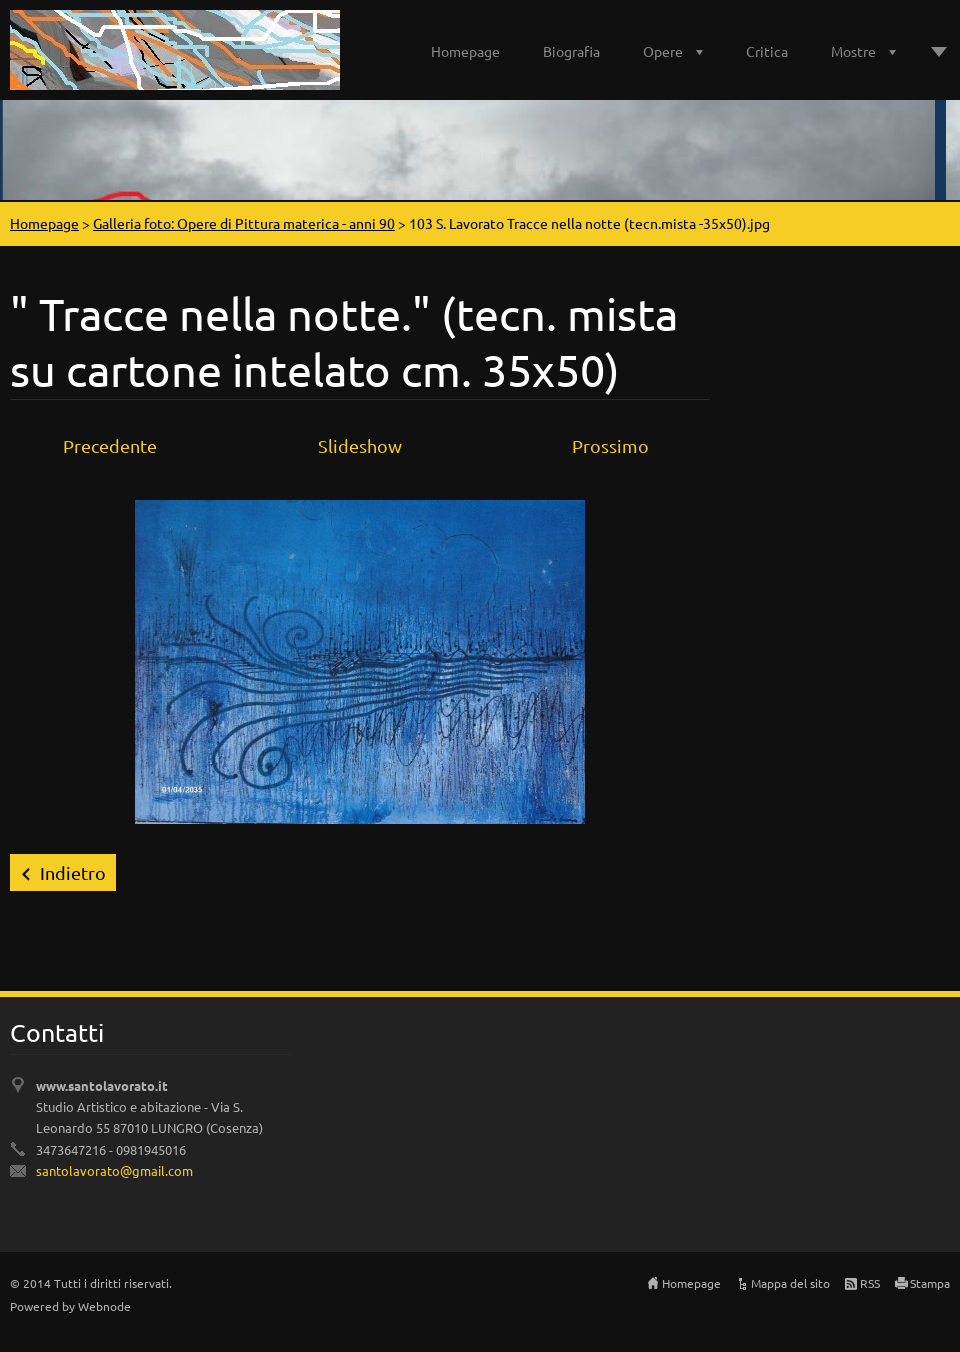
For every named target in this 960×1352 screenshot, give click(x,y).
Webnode (104, 1306)
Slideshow (360, 445)
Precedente (110, 445)
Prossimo (610, 445)
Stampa (930, 1283)
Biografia (571, 51)
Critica (767, 51)
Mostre (853, 51)
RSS (870, 1283)
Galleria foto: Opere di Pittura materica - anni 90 (244, 223)
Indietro (73, 872)
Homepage (465, 51)
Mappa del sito (790, 1283)
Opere (663, 51)
